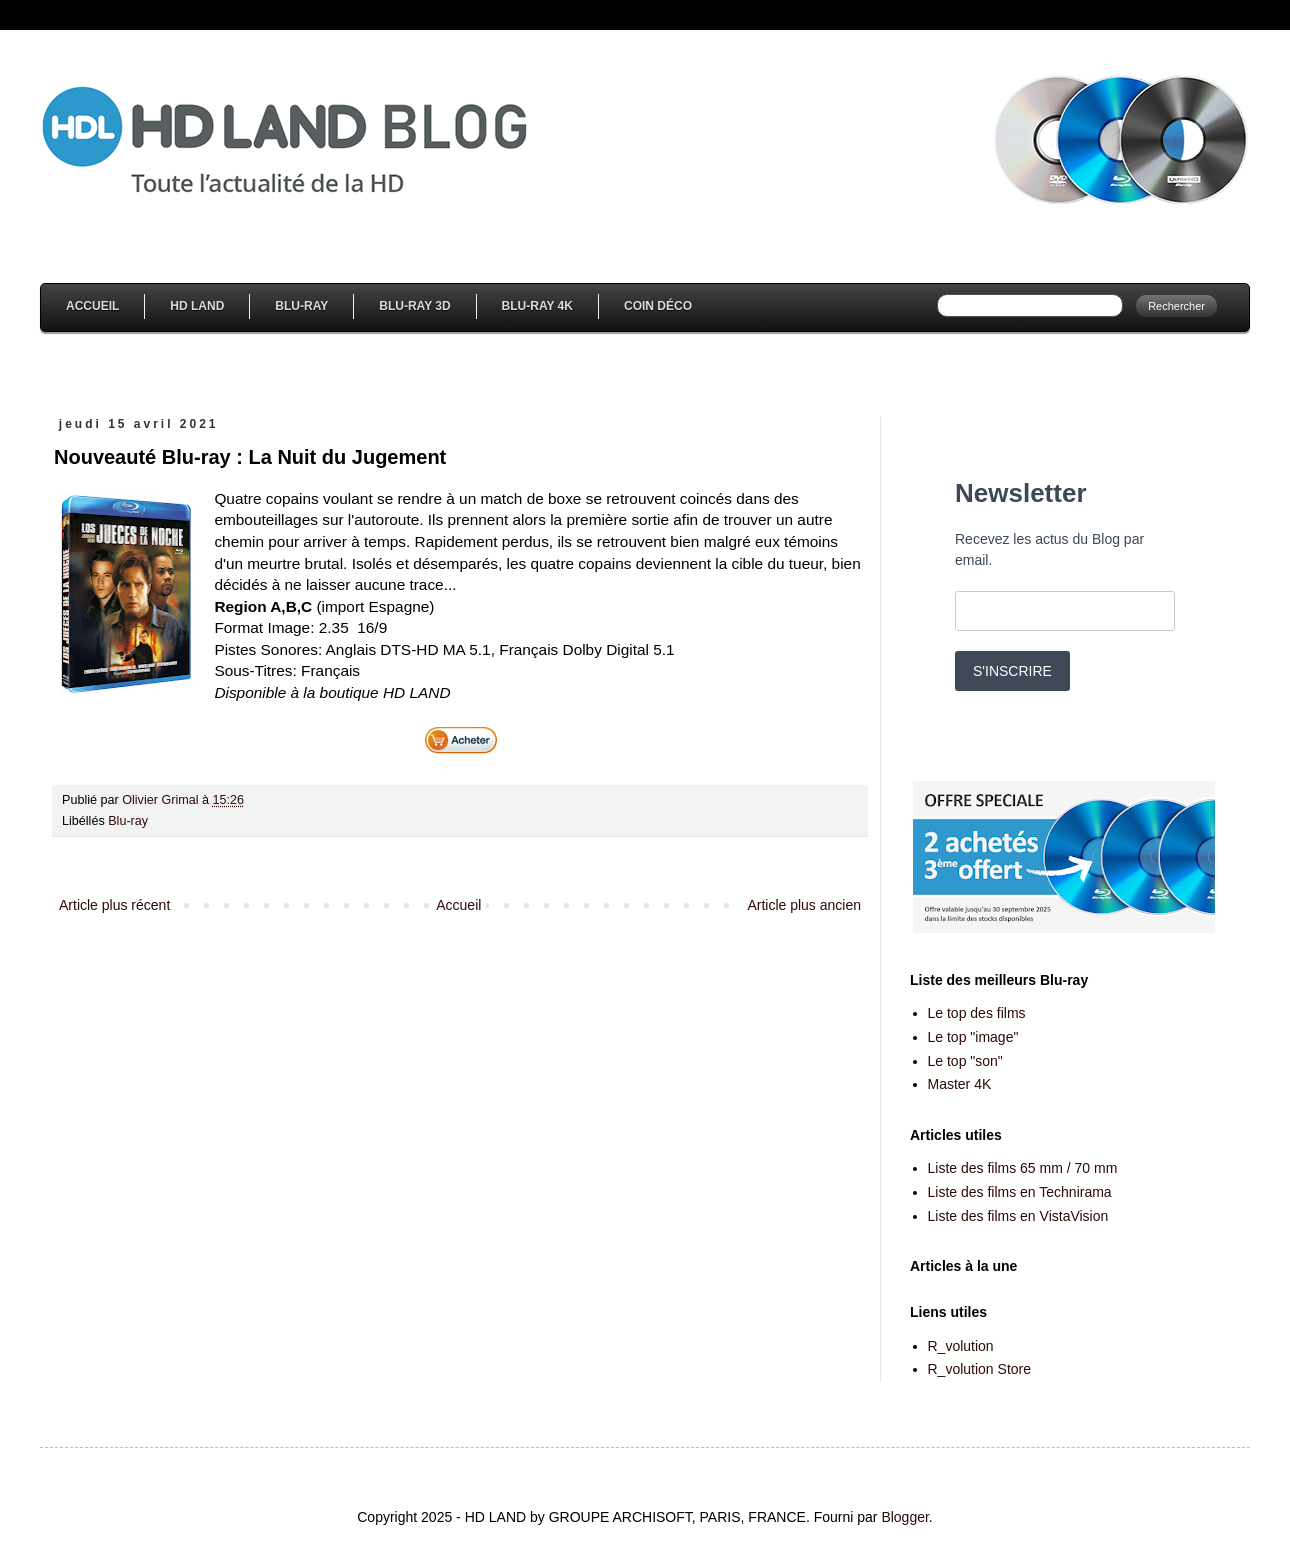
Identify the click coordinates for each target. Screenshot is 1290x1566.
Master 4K (960, 1084)
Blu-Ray (301, 306)
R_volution (961, 1346)
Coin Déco (658, 306)
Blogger (904, 1517)
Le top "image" (973, 1037)
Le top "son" (965, 1061)
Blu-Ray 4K (537, 306)
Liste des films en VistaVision (1018, 1216)
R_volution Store (980, 1369)
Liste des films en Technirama (1020, 1192)
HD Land (197, 306)
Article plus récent (114, 905)
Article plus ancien (804, 905)
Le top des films (977, 1013)
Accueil (92, 306)
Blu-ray (128, 821)
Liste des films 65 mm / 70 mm (1023, 1168)
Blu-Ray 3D (414, 306)
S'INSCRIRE (1012, 671)
